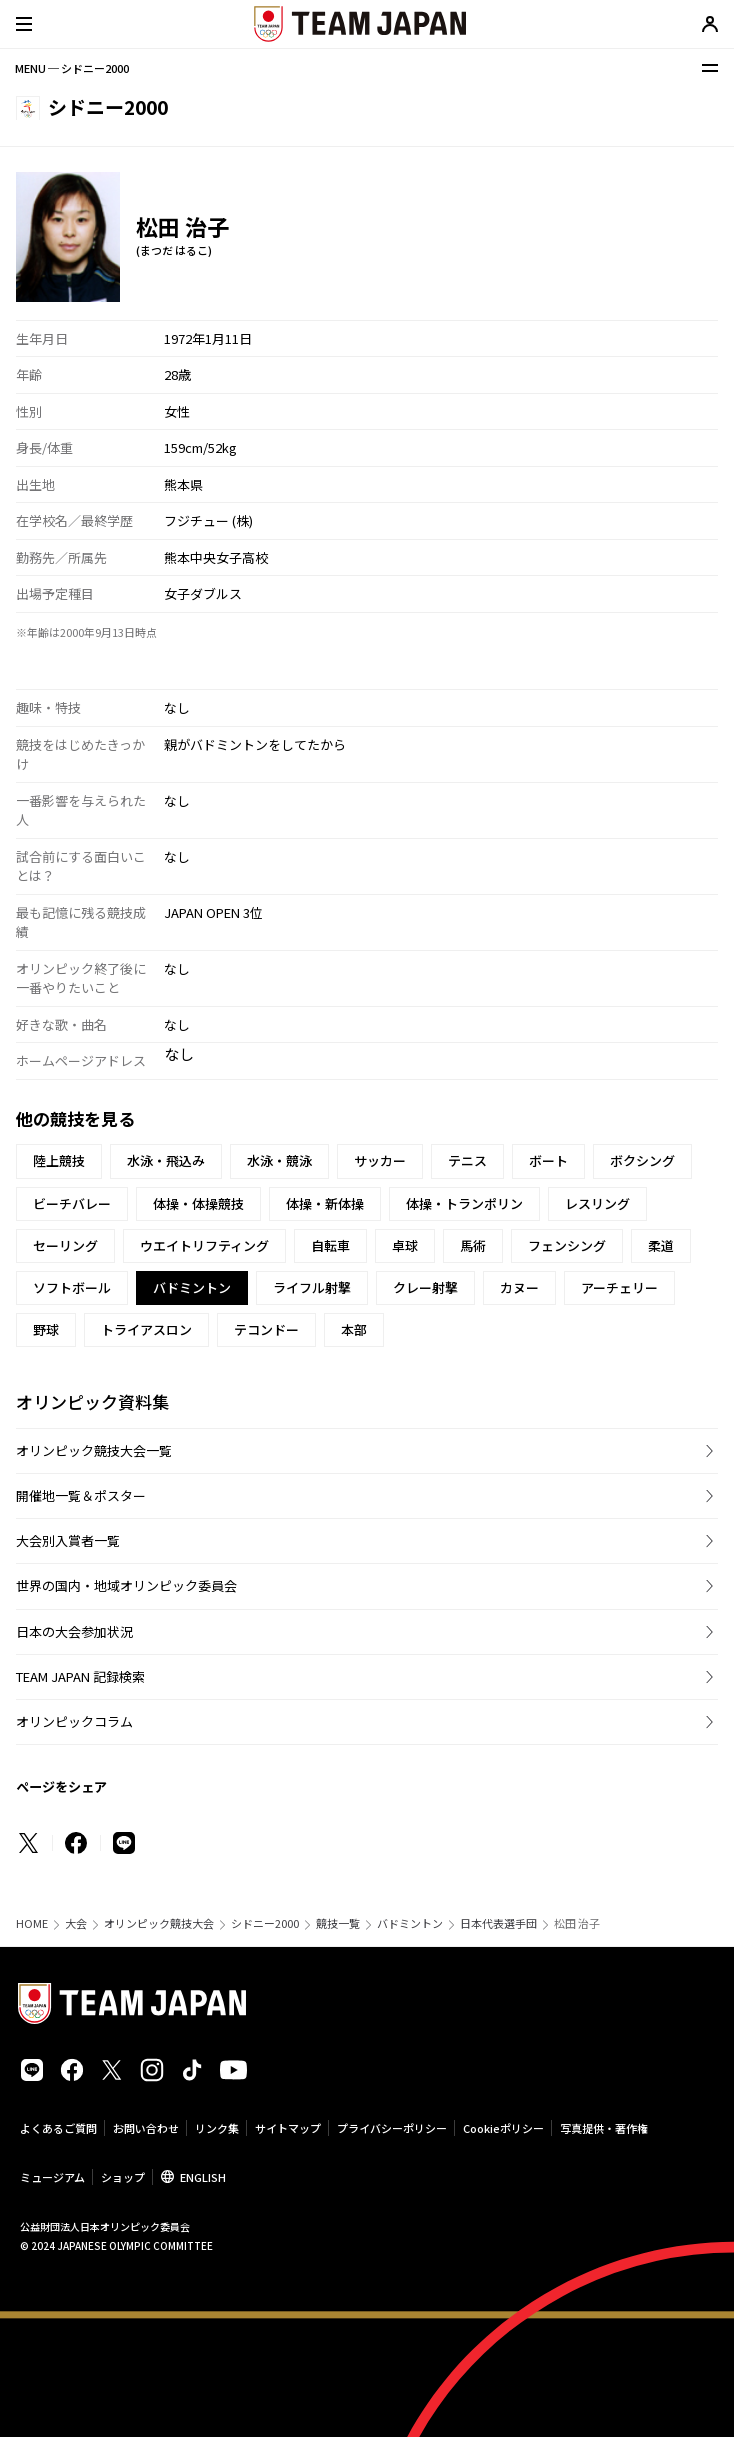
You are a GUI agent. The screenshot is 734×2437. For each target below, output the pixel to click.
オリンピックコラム (74, 1721)
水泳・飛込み (166, 1160)
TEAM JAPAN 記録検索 (80, 1676)
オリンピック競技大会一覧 (94, 1450)
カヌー (519, 1287)
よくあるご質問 (58, 2128)
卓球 (405, 1245)
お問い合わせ (146, 2128)
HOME (32, 1923)
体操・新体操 (325, 1203)
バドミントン (410, 1923)
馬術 (473, 1245)
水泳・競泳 (279, 1160)
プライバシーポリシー (392, 2128)
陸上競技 (59, 1160)
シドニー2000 (265, 1923)
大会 (76, 1923)
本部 (354, 1329)
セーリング (65, 1245)
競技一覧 (338, 1923)
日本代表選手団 (498, 1923)
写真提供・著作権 (604, 2128)
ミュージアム (52, 2177)
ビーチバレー (72, 1203)
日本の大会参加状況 (74, 1631)
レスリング (597, 1203)
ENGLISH (203, 2177)
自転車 (330, 1245)
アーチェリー (619, 1287)
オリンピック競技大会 (159, 1923)
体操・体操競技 (198, 1203)
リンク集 (217, 2128)
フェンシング (567, 1245)
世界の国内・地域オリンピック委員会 (126, 1585)
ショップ (123, 2177)
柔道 (661, 1245)
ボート (548, 1160)
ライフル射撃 (312, 1287)
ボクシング (642, 1160)
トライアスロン (146, 1329)
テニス (467, 1160)
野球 (46, 1329)
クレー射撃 (425, 1287)
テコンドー (266, 1329)
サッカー (380, 1160)
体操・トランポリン (464, 1203)
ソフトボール (72, 1287)
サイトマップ (288, 2128)
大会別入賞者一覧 (68, 1540)
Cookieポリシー (503, 2128)
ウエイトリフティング (204, 1245)
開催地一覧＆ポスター (81, 1495)
